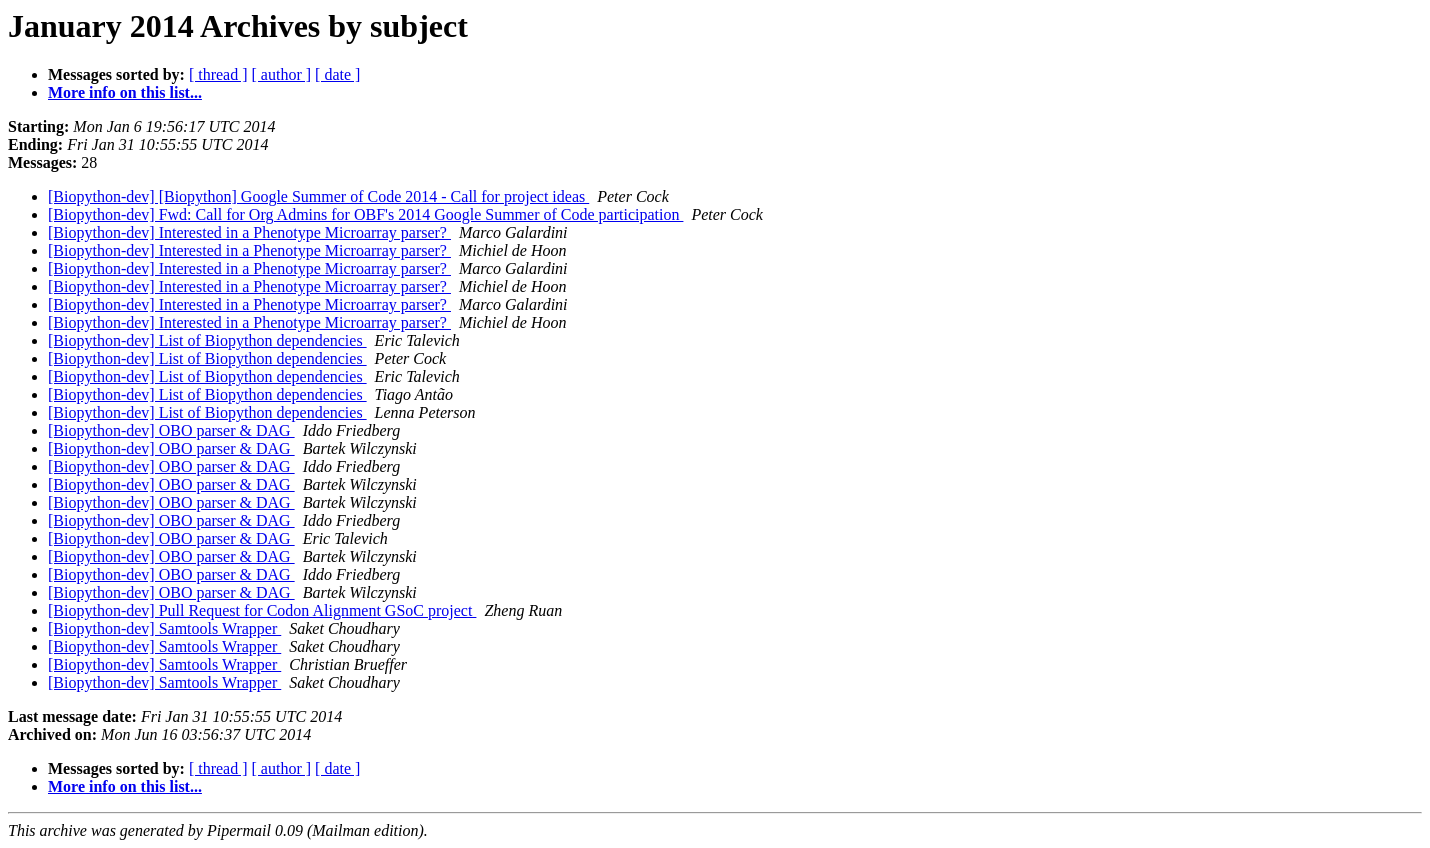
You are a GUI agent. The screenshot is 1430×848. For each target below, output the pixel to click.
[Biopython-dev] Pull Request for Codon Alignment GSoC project (262, 610)
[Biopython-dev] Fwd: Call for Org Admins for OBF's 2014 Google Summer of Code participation (365, 214)
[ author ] (282, 74)
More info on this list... (125, 92)
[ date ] (337, 74)
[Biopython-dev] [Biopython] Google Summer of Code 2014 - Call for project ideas (318, 196)
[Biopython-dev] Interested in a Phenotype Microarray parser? (249, 232)
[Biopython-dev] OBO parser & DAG (171, 430)
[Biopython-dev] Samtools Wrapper (164, 628)
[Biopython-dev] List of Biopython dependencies (207, 340)
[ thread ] (218, 74)
